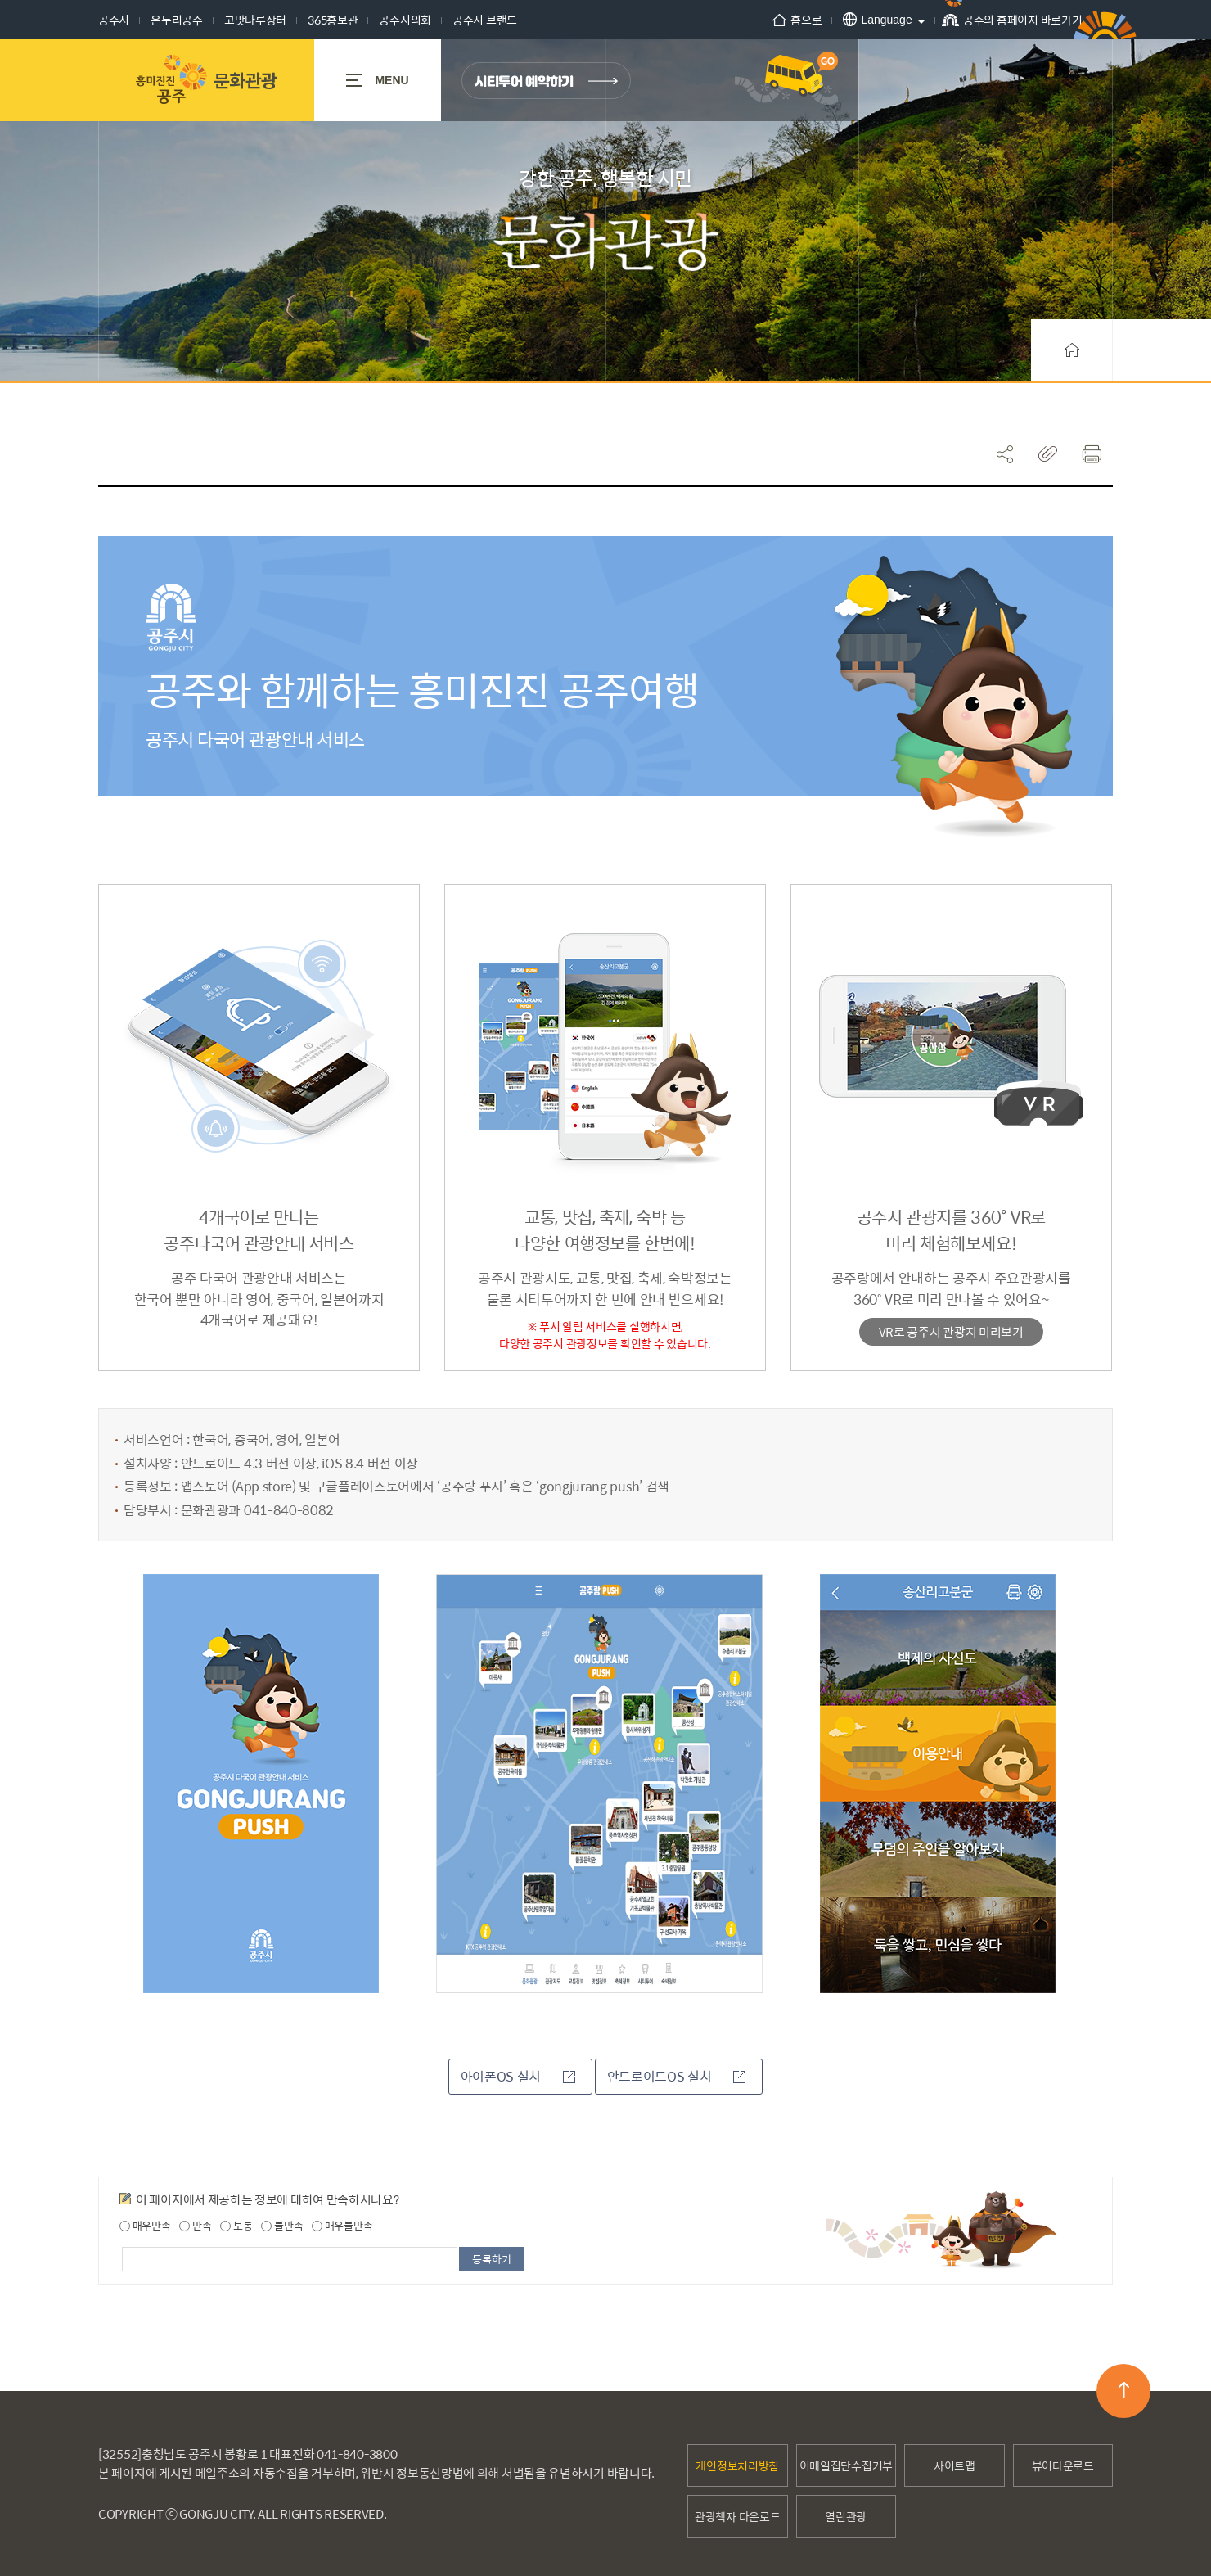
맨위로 (1124, 2389)
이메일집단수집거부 (846, 2465)
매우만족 (145, 2225)
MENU (377, 80)
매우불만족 (342, 2225)
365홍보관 (333, 20)
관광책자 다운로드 (737, 2515)
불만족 (282, 2225)
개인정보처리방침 (737, 2465)
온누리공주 (177, 20)
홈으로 (783, 20)
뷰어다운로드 (1063, 2465)
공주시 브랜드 (484, 20)
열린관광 (846, 2515)
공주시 (113, 20)
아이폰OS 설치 (518, 2076)
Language (863, 19)
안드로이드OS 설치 (676, 2076)
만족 (195, 2225)
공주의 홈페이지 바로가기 (1002, 25)
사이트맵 (954, 2465)
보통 (236, 2225)
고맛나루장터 (255, 20)
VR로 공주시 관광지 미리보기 (951, 1331)
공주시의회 (405, 20)
